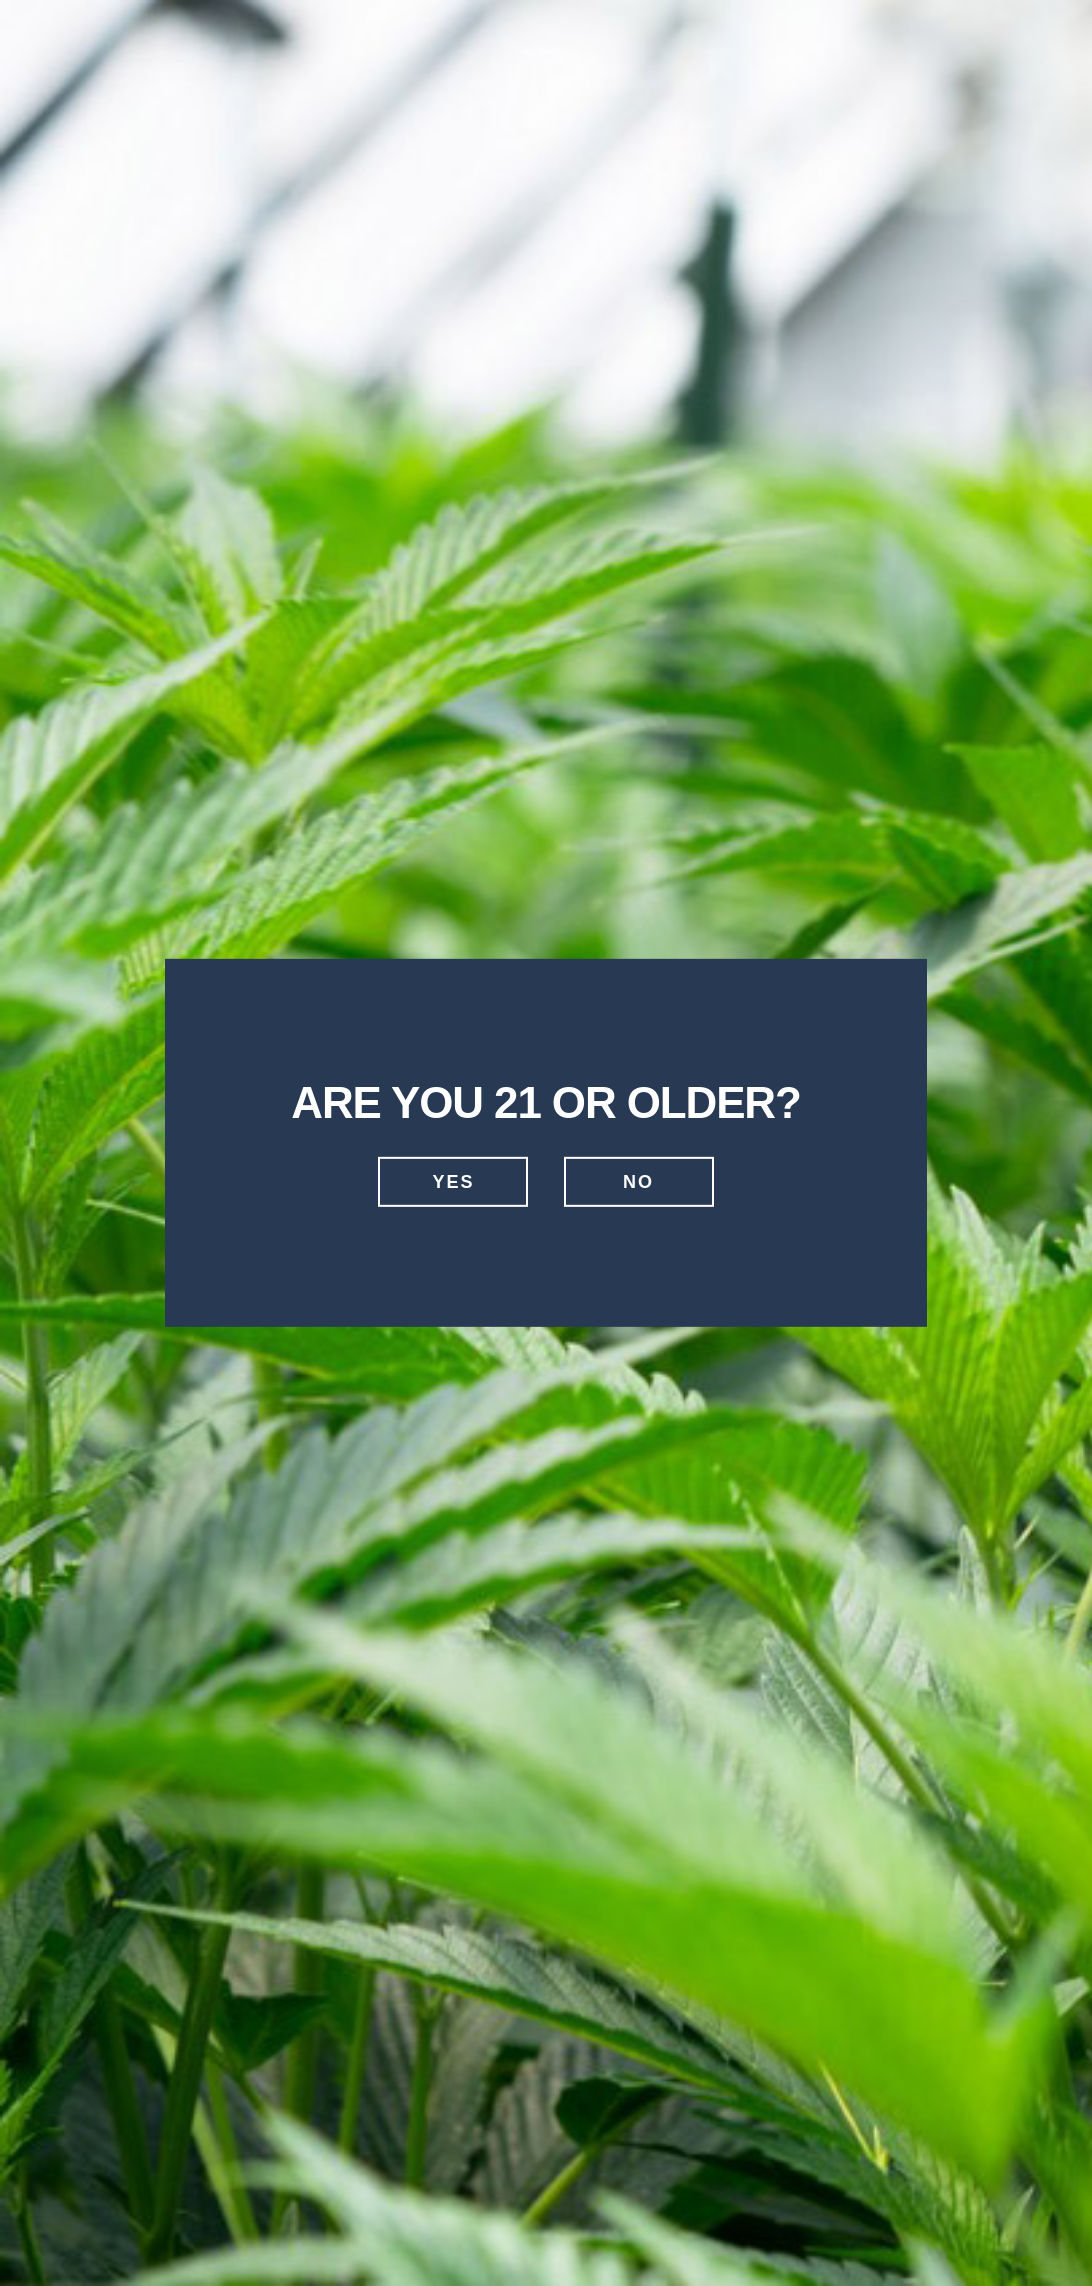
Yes (453, 1182)
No (638, 1182)
